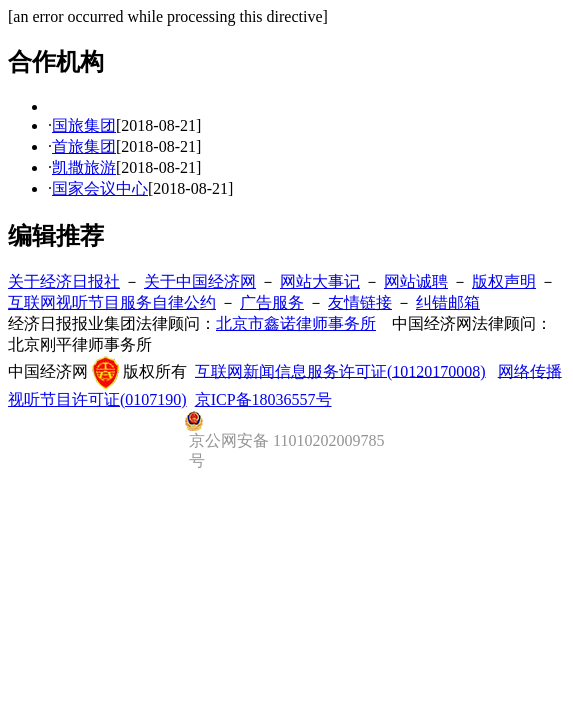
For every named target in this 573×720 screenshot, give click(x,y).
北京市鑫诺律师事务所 (296, 323)
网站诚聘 (416, 281)
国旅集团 (84, 125)
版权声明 (504, 281)
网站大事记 (320, 281)
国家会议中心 (100, 188)
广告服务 (272, 302)
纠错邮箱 (448, 302)
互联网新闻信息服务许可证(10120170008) (340, 370)
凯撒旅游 (84, 167)
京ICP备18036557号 (263, 399)
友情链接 (360, 302)
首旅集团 (84, 146)
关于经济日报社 (64, 281)
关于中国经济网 (200, 281)
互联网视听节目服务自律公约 (112, 302)
